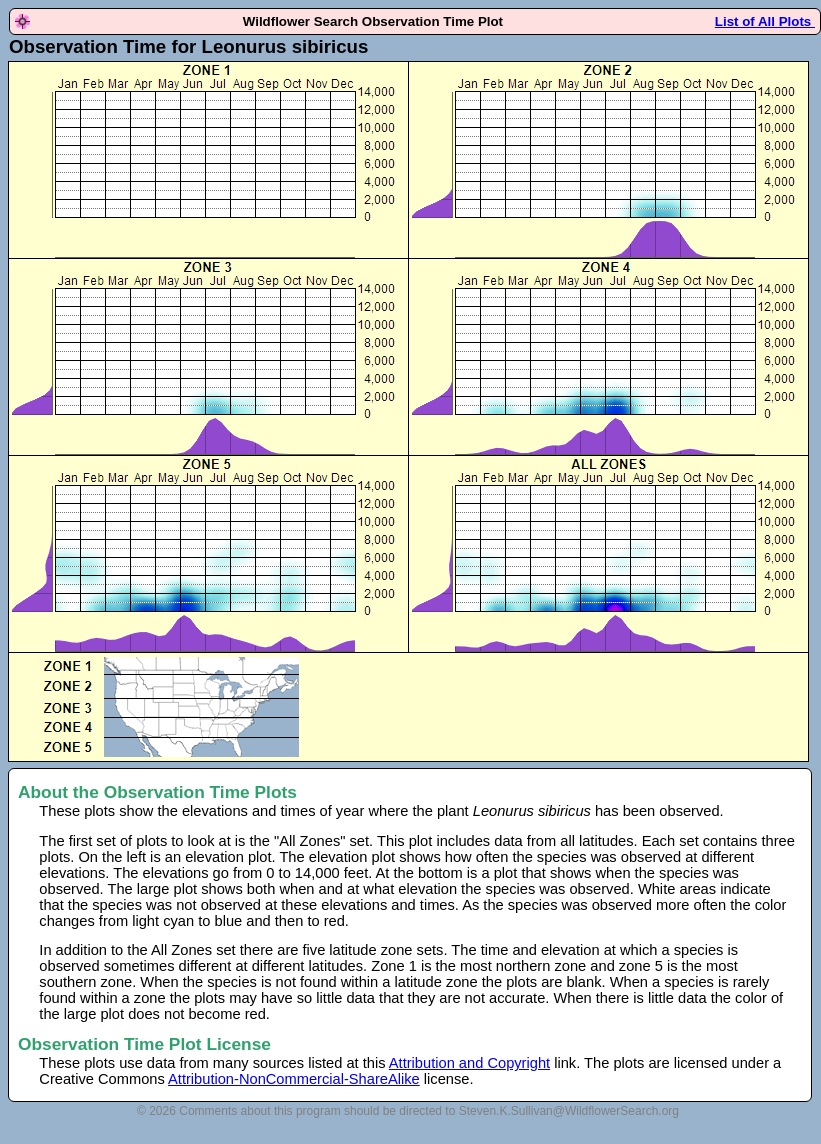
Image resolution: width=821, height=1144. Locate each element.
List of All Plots (765, 21)
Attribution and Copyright (469, 1063)
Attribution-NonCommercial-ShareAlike (294, 1079)
